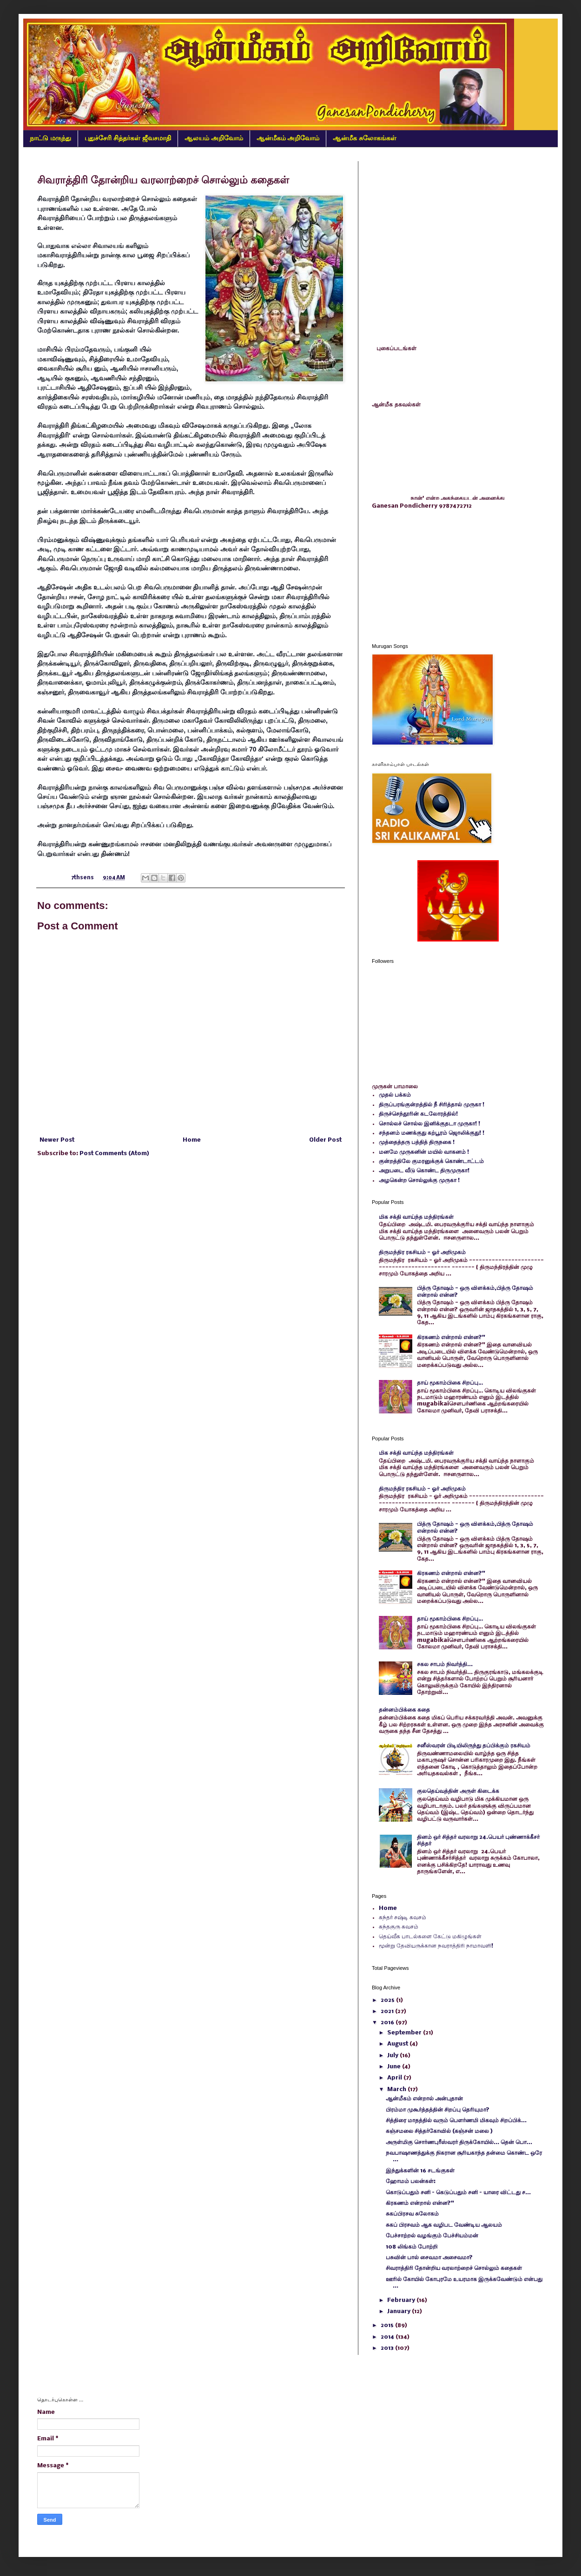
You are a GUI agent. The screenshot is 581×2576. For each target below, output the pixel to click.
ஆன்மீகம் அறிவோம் (288, 138)
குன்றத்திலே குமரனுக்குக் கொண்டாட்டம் (431, 1161)
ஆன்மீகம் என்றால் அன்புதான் (424, 2099)
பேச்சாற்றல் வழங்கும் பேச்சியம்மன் (432, 2236)
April (395, 2078)
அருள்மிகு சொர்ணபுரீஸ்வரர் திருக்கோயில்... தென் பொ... (459, 2142)
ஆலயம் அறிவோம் (214, 138)
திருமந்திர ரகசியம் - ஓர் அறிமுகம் (422, 1252)
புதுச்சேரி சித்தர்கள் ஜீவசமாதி (128, 138)
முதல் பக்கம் (395, 1095)
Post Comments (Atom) (114, 1154)
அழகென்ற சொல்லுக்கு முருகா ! (419, 1180)
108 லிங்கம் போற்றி (411, 2247)
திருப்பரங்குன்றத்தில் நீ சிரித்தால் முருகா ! (431, 1105)
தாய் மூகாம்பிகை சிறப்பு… (450, 1383)
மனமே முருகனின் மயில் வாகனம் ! (424, 1152)
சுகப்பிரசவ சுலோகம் (412, 2214)
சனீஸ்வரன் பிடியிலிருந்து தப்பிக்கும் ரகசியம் (473, 1746)
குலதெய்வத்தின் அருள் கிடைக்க (458, 1791)
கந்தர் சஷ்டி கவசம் (402, 1918)
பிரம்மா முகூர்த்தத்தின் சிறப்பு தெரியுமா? (437, 2110)
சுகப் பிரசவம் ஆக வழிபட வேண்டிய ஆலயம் (444, 2225)
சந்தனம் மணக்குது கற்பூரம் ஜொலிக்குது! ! (431, 1133)
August (398, 2044)
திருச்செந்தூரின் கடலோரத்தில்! (418, 1114)
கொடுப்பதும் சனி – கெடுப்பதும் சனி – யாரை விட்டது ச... (458, 2193)
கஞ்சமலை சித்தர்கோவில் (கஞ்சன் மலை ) (439, 2131)
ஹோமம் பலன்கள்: (411, 2181)
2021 (388, 2011)
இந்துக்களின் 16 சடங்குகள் (420, 2171)
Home (192, 1140)
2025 (388, 2000)
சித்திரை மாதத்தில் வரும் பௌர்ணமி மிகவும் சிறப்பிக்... (456, 2121)
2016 (388, 2023)
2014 (388, 2337)
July (393, 2056)
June (394, 2067)
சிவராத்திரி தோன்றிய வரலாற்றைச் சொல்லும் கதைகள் (454, 2268)
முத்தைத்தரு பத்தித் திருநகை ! (417, 1142)
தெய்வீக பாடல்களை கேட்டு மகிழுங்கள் (430, 1937)
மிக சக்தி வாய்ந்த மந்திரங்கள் (416, 1217)
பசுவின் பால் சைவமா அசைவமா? (429, 2258)
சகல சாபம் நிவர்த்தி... (445, 1664)
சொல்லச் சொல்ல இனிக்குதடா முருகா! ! (429, 1124)
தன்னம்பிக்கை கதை (404, 1710)
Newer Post (57, 1140)
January (399, 2311)
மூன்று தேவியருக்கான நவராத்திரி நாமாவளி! (436, 1946)
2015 (388, 2325)
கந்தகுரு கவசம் (398, 1927)
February (401, 2300)
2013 (388, 2348)
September (405, 2033)
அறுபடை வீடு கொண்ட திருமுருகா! (424, 1171)
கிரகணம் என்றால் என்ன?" (451, 1337)
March (397, 2089)
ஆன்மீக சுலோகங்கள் (364, 138)
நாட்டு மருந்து (50, 138)
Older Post (325, 1140)
